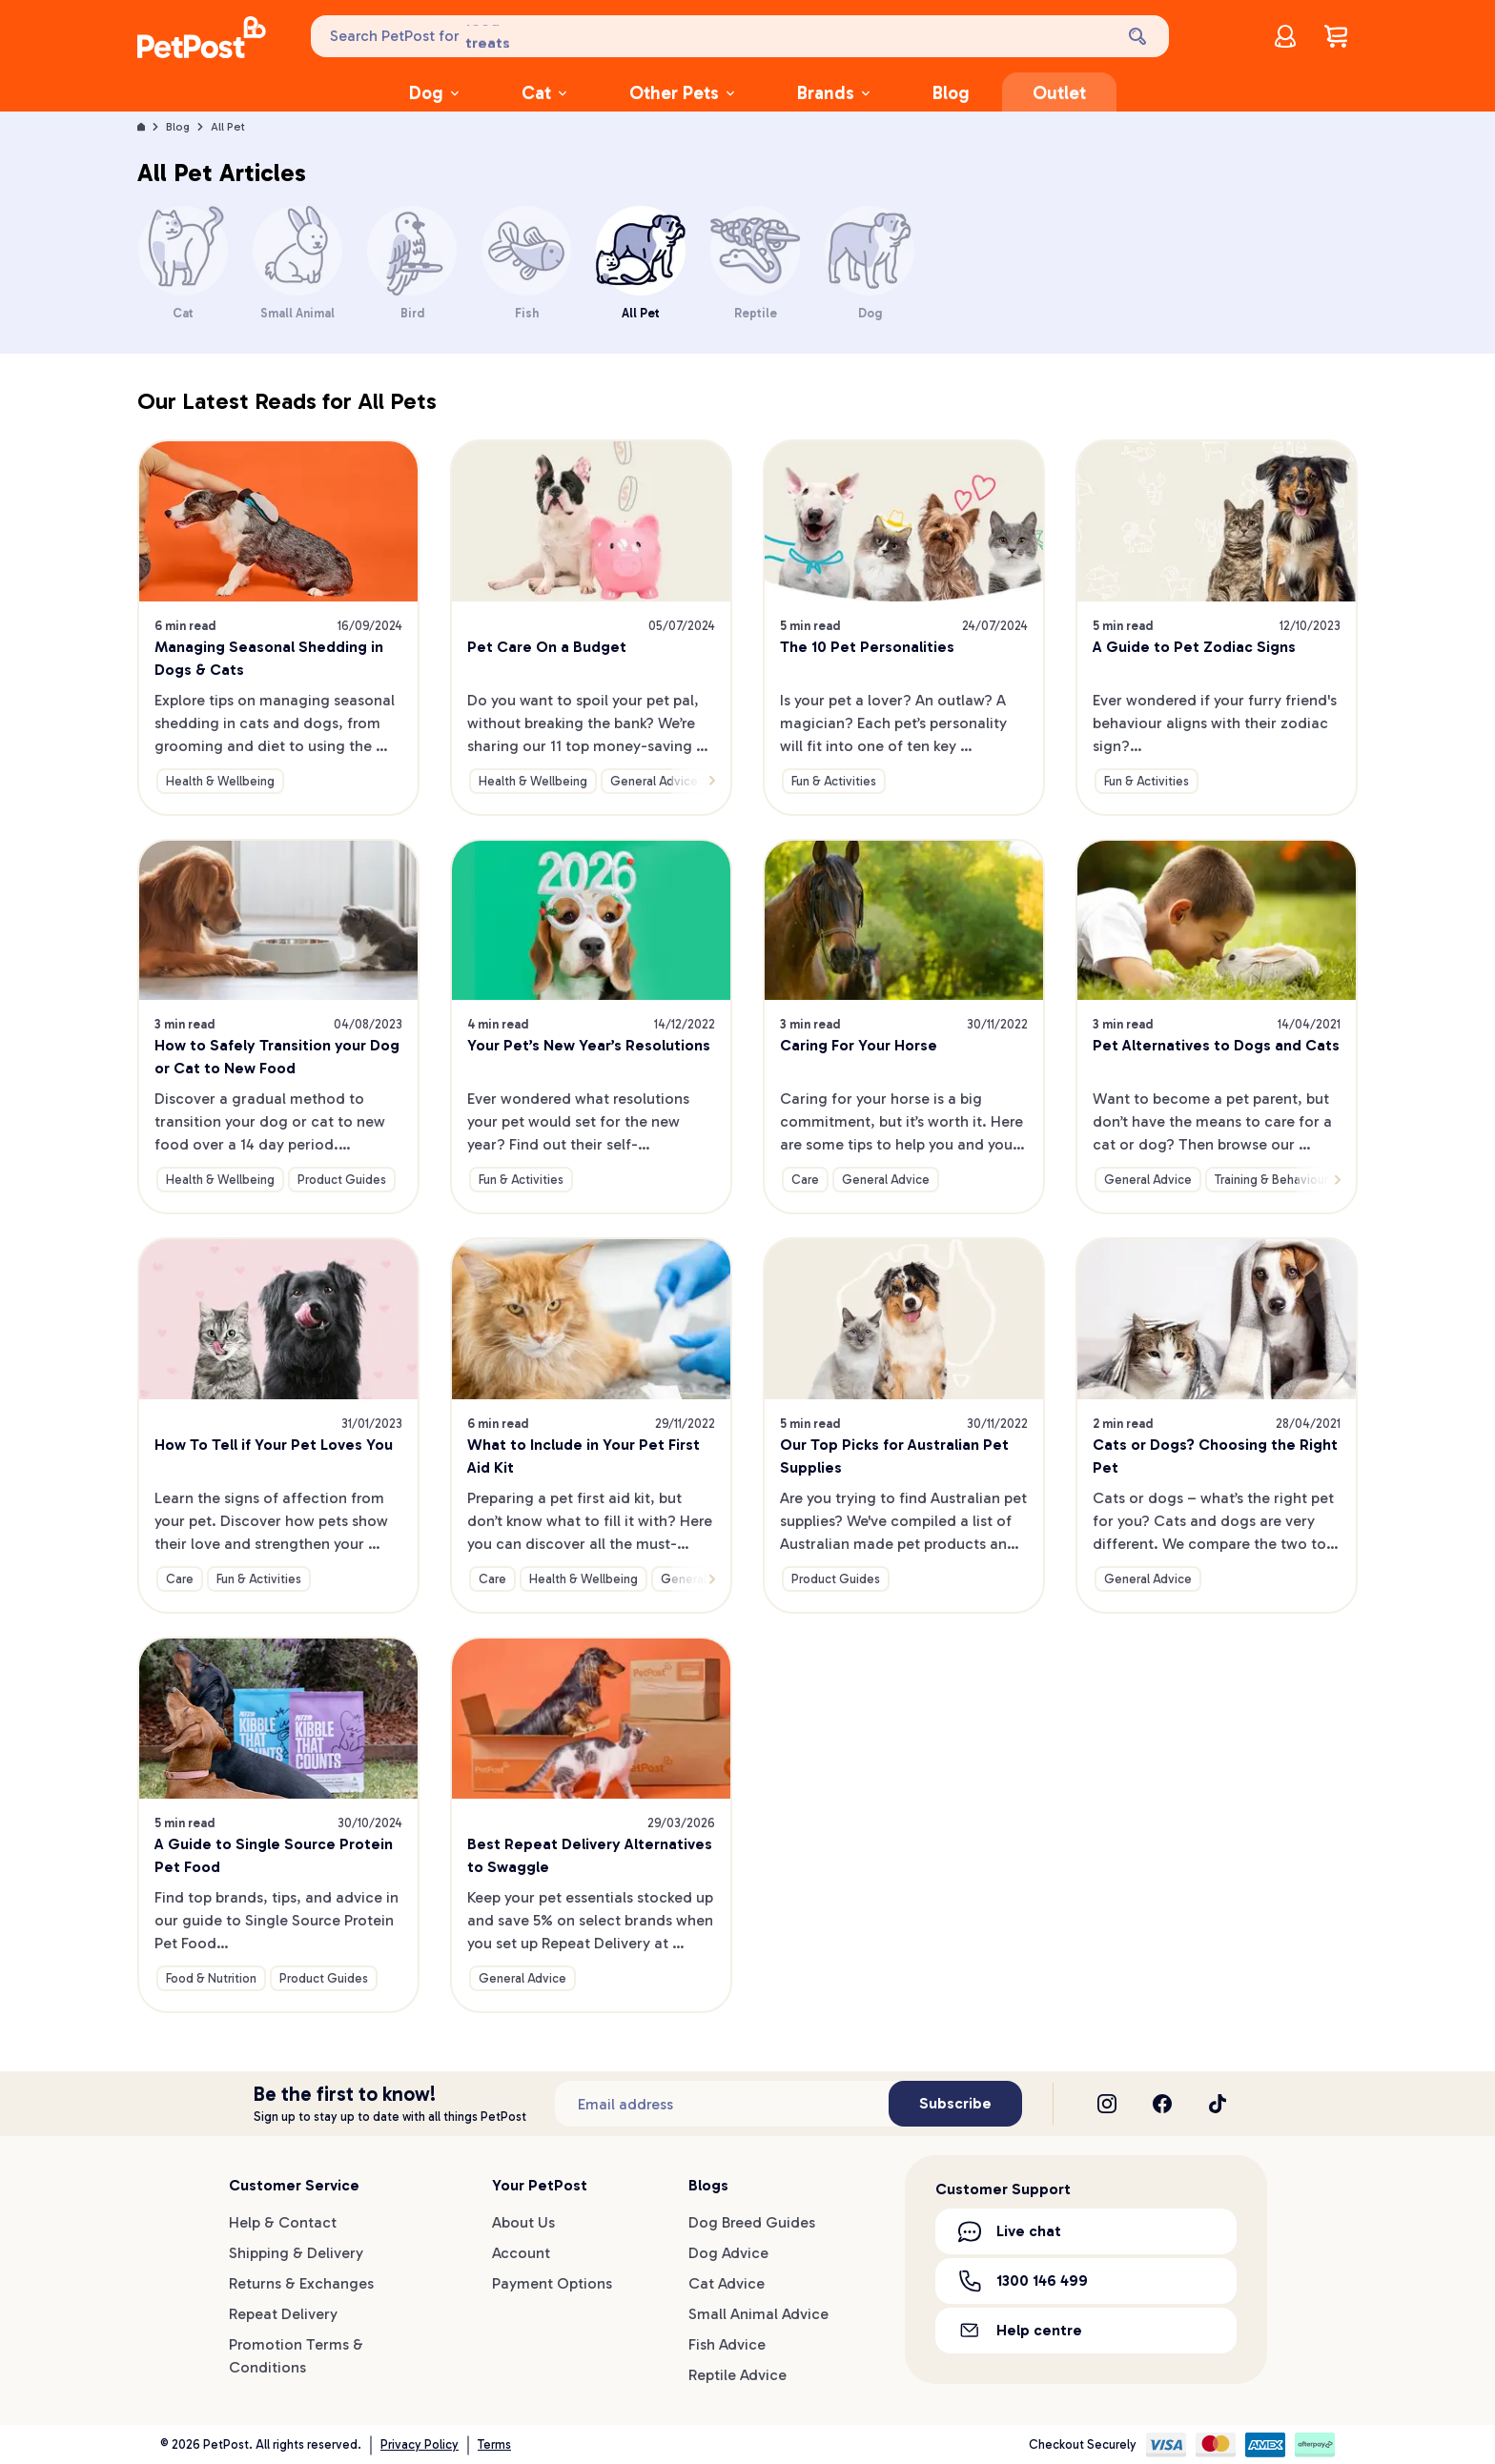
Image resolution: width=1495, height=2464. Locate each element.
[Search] (1139, 36)
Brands (833, 93)
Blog (951, 93)
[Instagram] (1107, 2104)
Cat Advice (726, 2283)
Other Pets (681, 93)
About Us (523, 2222)
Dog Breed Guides (751, 2222)
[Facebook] (1162, 2104)
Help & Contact (283, 2222)
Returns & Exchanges (301, 2283)
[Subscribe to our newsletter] (722, 2104)
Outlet (1059, 93)
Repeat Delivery (283, 2314)
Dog (434, 93)
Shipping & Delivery (296, 2253)
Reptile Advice (737, 2375)
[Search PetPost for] (710, 36)
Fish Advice (727, 2344)
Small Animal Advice (758, 2314)
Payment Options (552, 2283)
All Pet (228, 126)
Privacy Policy (419, 2444)
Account (521, 2253)
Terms (494, 2444)
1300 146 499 (1023, 2281)
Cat (544, 93)
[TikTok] (1217, 2104)
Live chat (1009, 2231)
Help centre (1020, 2330)
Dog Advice (728, 2253)
